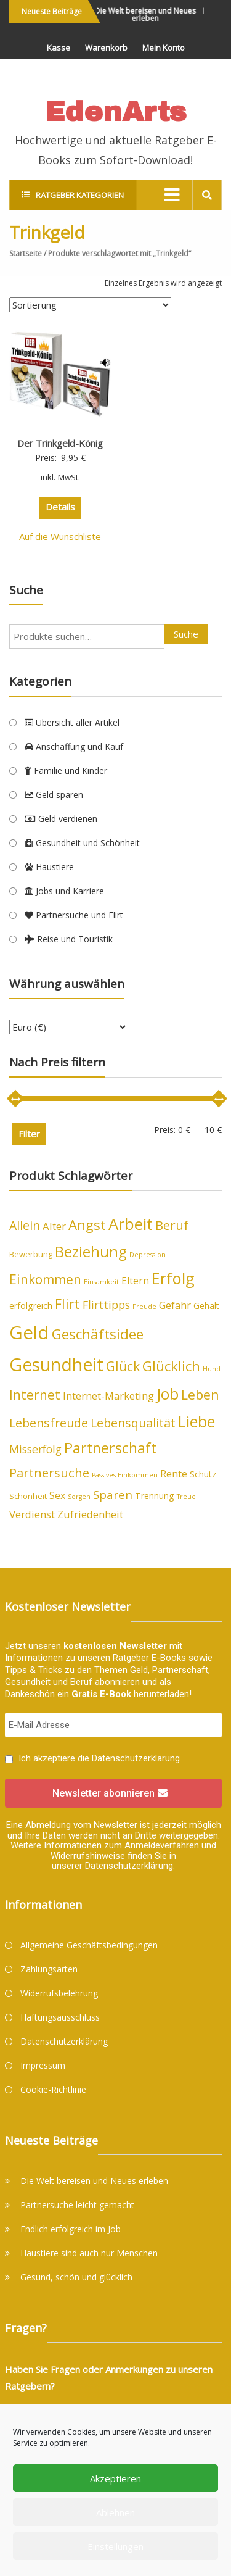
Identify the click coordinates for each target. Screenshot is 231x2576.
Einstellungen (115, 2546)
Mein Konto (163, 47)
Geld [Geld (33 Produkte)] (29, 1332)
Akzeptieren (115, 2478)
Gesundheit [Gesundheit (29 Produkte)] (56, 1364)
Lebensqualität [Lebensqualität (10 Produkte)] (133, 1423)
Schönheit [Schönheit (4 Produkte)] (28, 1496)
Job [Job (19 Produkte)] (167, 1394)
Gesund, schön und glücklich (76, 2277)
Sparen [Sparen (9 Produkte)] (112, 1494)
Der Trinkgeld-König (60, 443)
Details (60, 507)
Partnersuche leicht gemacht (77, 2205)
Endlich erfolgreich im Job (70, 2229)
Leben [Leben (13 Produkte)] (200, 1394)
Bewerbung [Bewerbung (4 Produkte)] (30, 1254)
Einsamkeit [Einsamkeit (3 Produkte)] (101, 1282)
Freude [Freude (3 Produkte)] (144, 1306)
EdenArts (115, 111)
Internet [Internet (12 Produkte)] (34, 1394)
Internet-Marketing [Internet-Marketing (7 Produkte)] (108, 1396)
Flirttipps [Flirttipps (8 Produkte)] (106, 1304)
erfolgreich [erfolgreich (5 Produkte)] (30, 1305)
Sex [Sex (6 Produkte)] (57, 1495)
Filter (29, 1134)
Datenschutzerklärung (136, 1758)
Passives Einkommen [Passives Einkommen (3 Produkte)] (125, 1475)
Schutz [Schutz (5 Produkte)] (203, 1474)
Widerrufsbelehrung (59, 1993)
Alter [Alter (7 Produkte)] (54, 1226)
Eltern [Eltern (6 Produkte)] (135, 1280)
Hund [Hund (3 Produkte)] (212, 1369)
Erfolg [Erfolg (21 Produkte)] (173, 1278)
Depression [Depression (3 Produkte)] (147, 1254)
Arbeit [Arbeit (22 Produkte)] (130, 1224)
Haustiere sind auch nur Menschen (89, 2253)
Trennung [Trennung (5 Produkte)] (154, 1496)
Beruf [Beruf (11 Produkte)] (171, 1225)
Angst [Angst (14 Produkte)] (87, 1224)
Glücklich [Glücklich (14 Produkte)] (171, 1366)
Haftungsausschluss (60, 2017)
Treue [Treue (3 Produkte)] (186, 1496)
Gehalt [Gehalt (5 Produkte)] (206, 1305)
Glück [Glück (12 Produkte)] (123, 1366)
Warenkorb (106, 47)
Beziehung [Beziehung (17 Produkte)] (91, 1251)
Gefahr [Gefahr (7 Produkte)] (175, 1305)
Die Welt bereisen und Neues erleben (149, 14)
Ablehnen (115, 2512)
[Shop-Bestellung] (90, 304)
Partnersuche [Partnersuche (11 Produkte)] (49, 1472)
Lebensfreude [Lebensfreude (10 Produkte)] (48, 1423)
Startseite (25, 253)
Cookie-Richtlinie (53, 2089)
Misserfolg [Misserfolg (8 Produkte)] (35, 1449)
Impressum (42, 2065)
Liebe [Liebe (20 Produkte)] (196, 1421)
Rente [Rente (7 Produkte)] (173, 1473)
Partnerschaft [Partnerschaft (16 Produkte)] (110, 1448)
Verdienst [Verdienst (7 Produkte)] (32, 1514)
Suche (186, 634)
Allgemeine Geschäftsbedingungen (89, 1945)
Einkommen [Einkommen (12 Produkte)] (45, 1279)
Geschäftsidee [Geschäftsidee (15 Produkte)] (98, 1334)
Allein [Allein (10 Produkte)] (24, 1225)
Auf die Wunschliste (60, 536)
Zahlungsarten (49, 1969)
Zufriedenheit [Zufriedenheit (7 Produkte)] (90, 1514)
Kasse (58, 47)
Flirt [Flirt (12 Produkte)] (67, 1304)
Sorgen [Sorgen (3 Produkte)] (79, 1496)
